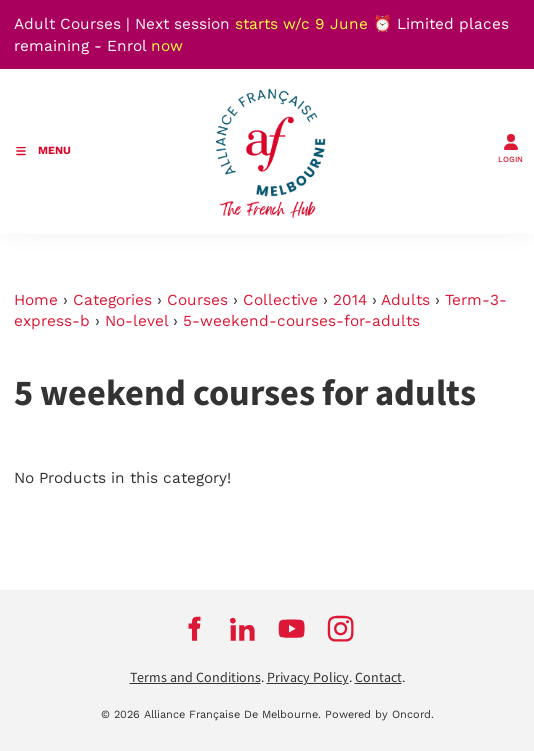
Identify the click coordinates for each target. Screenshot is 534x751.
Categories (112, 300)
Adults (405, 300)
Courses (197, 300)
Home (36, 300)
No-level (136, 321)
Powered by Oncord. (379, 714)
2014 (350, 300)
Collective (280, 300)
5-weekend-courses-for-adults (301, 321)
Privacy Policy (308, 678)
